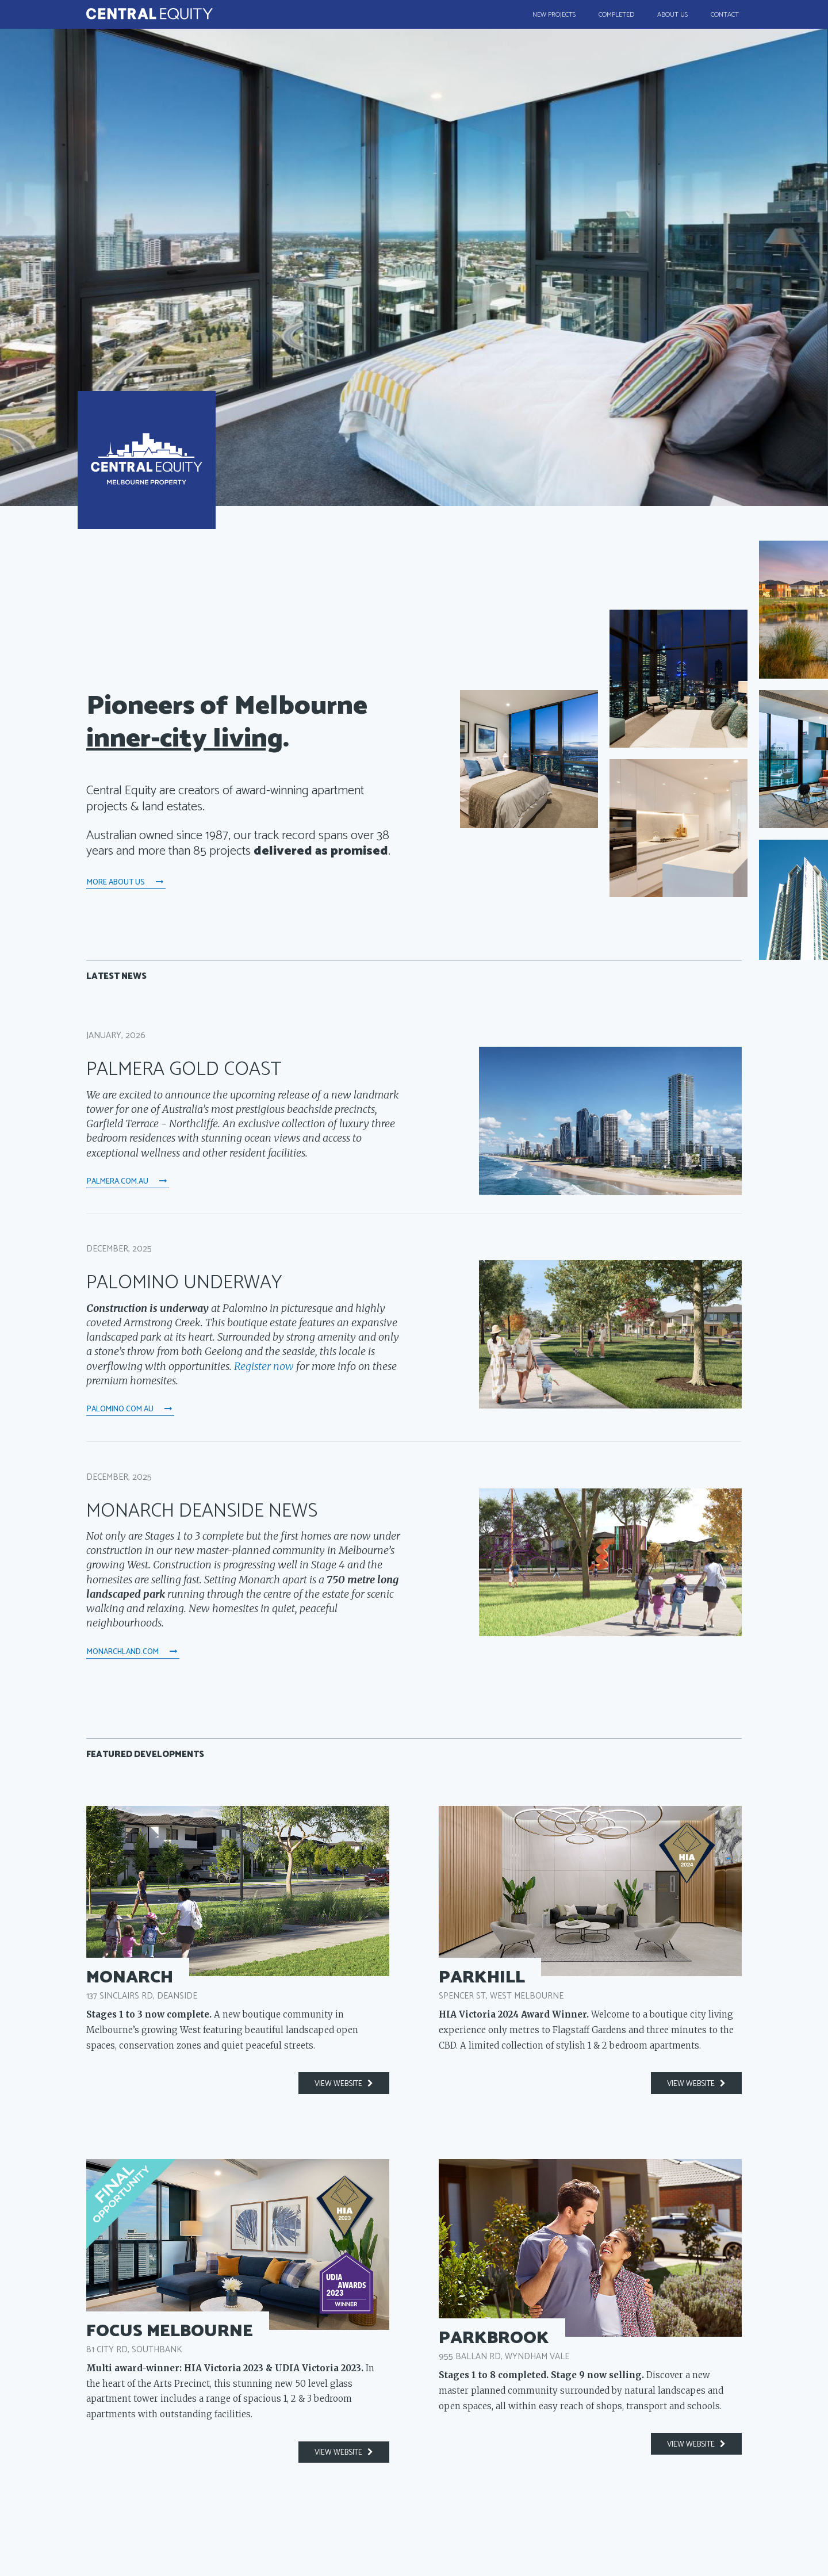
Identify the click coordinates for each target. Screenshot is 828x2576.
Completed (616, 14)
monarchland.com (132, 1651)
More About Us (125, 882)
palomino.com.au (130, 1409)
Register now (264, 1366)
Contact (725, 14)
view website (344, 2083)
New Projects (554, 14)
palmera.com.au (127, 1181)
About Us (672, 14)
